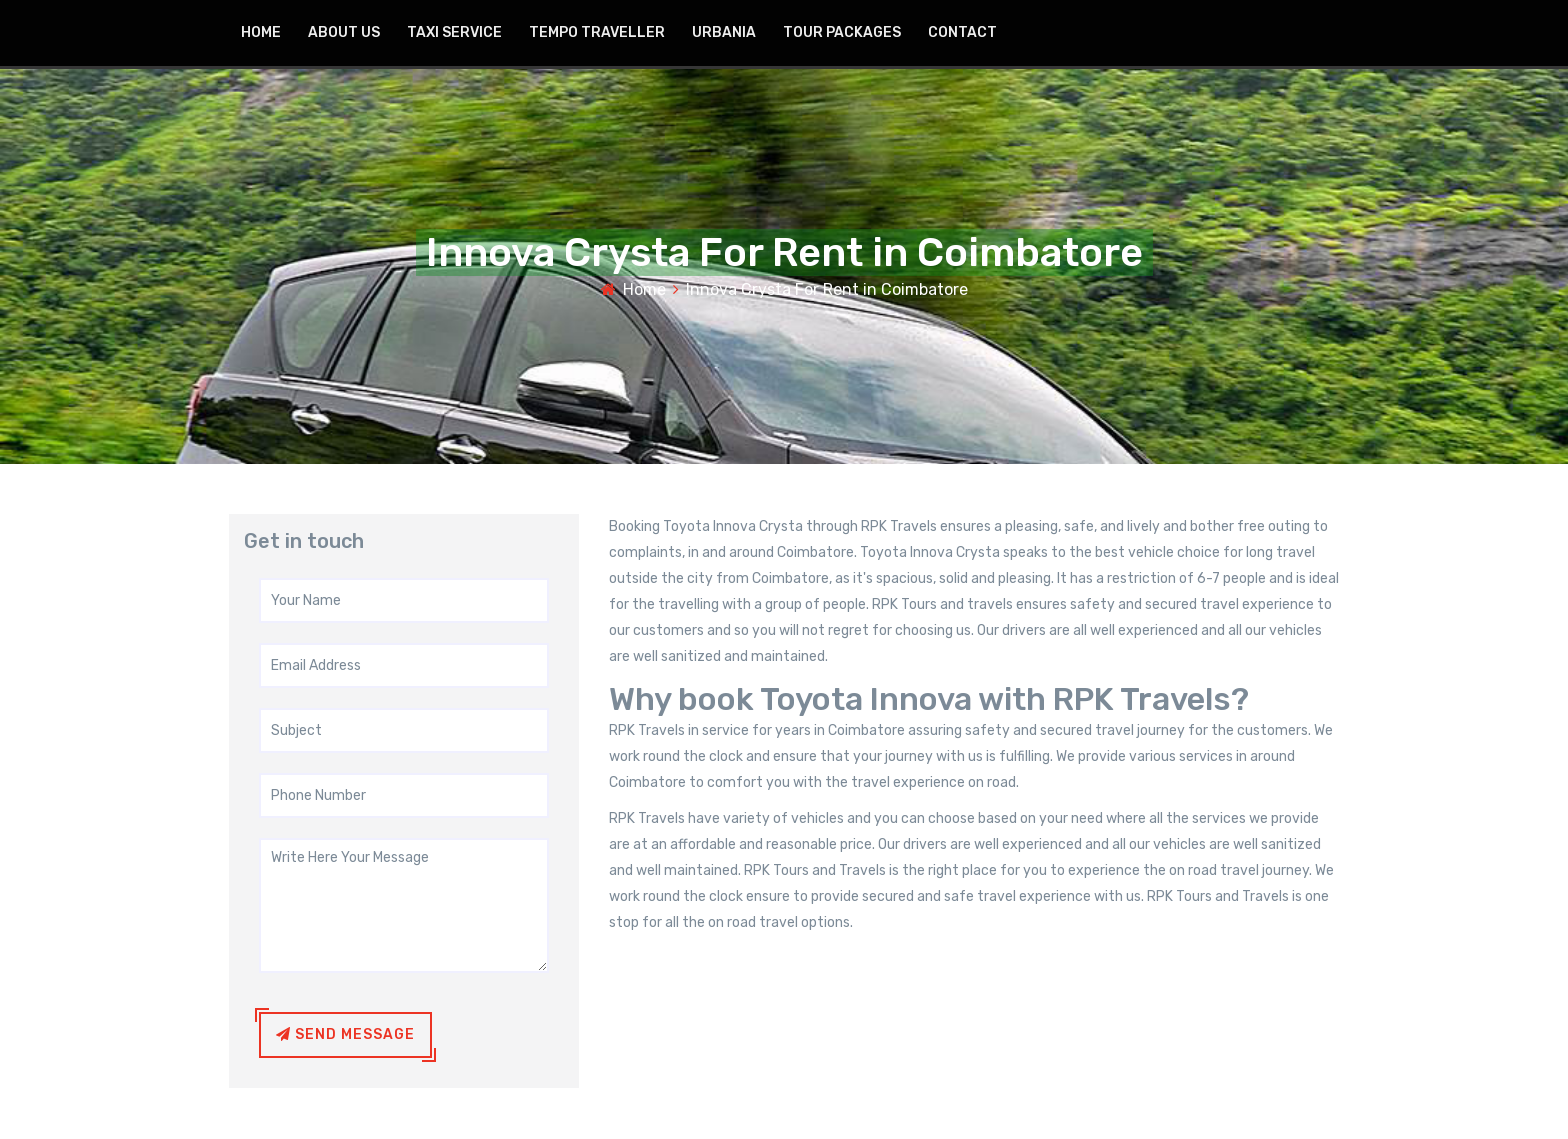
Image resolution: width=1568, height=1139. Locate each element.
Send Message (345, 1034)
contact (962, 32)
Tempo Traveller (597, 32)
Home (644, 289)
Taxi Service (454, 32)
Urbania (724, 32)
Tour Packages (842, 32)
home (261, 32)
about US (344, 32)
